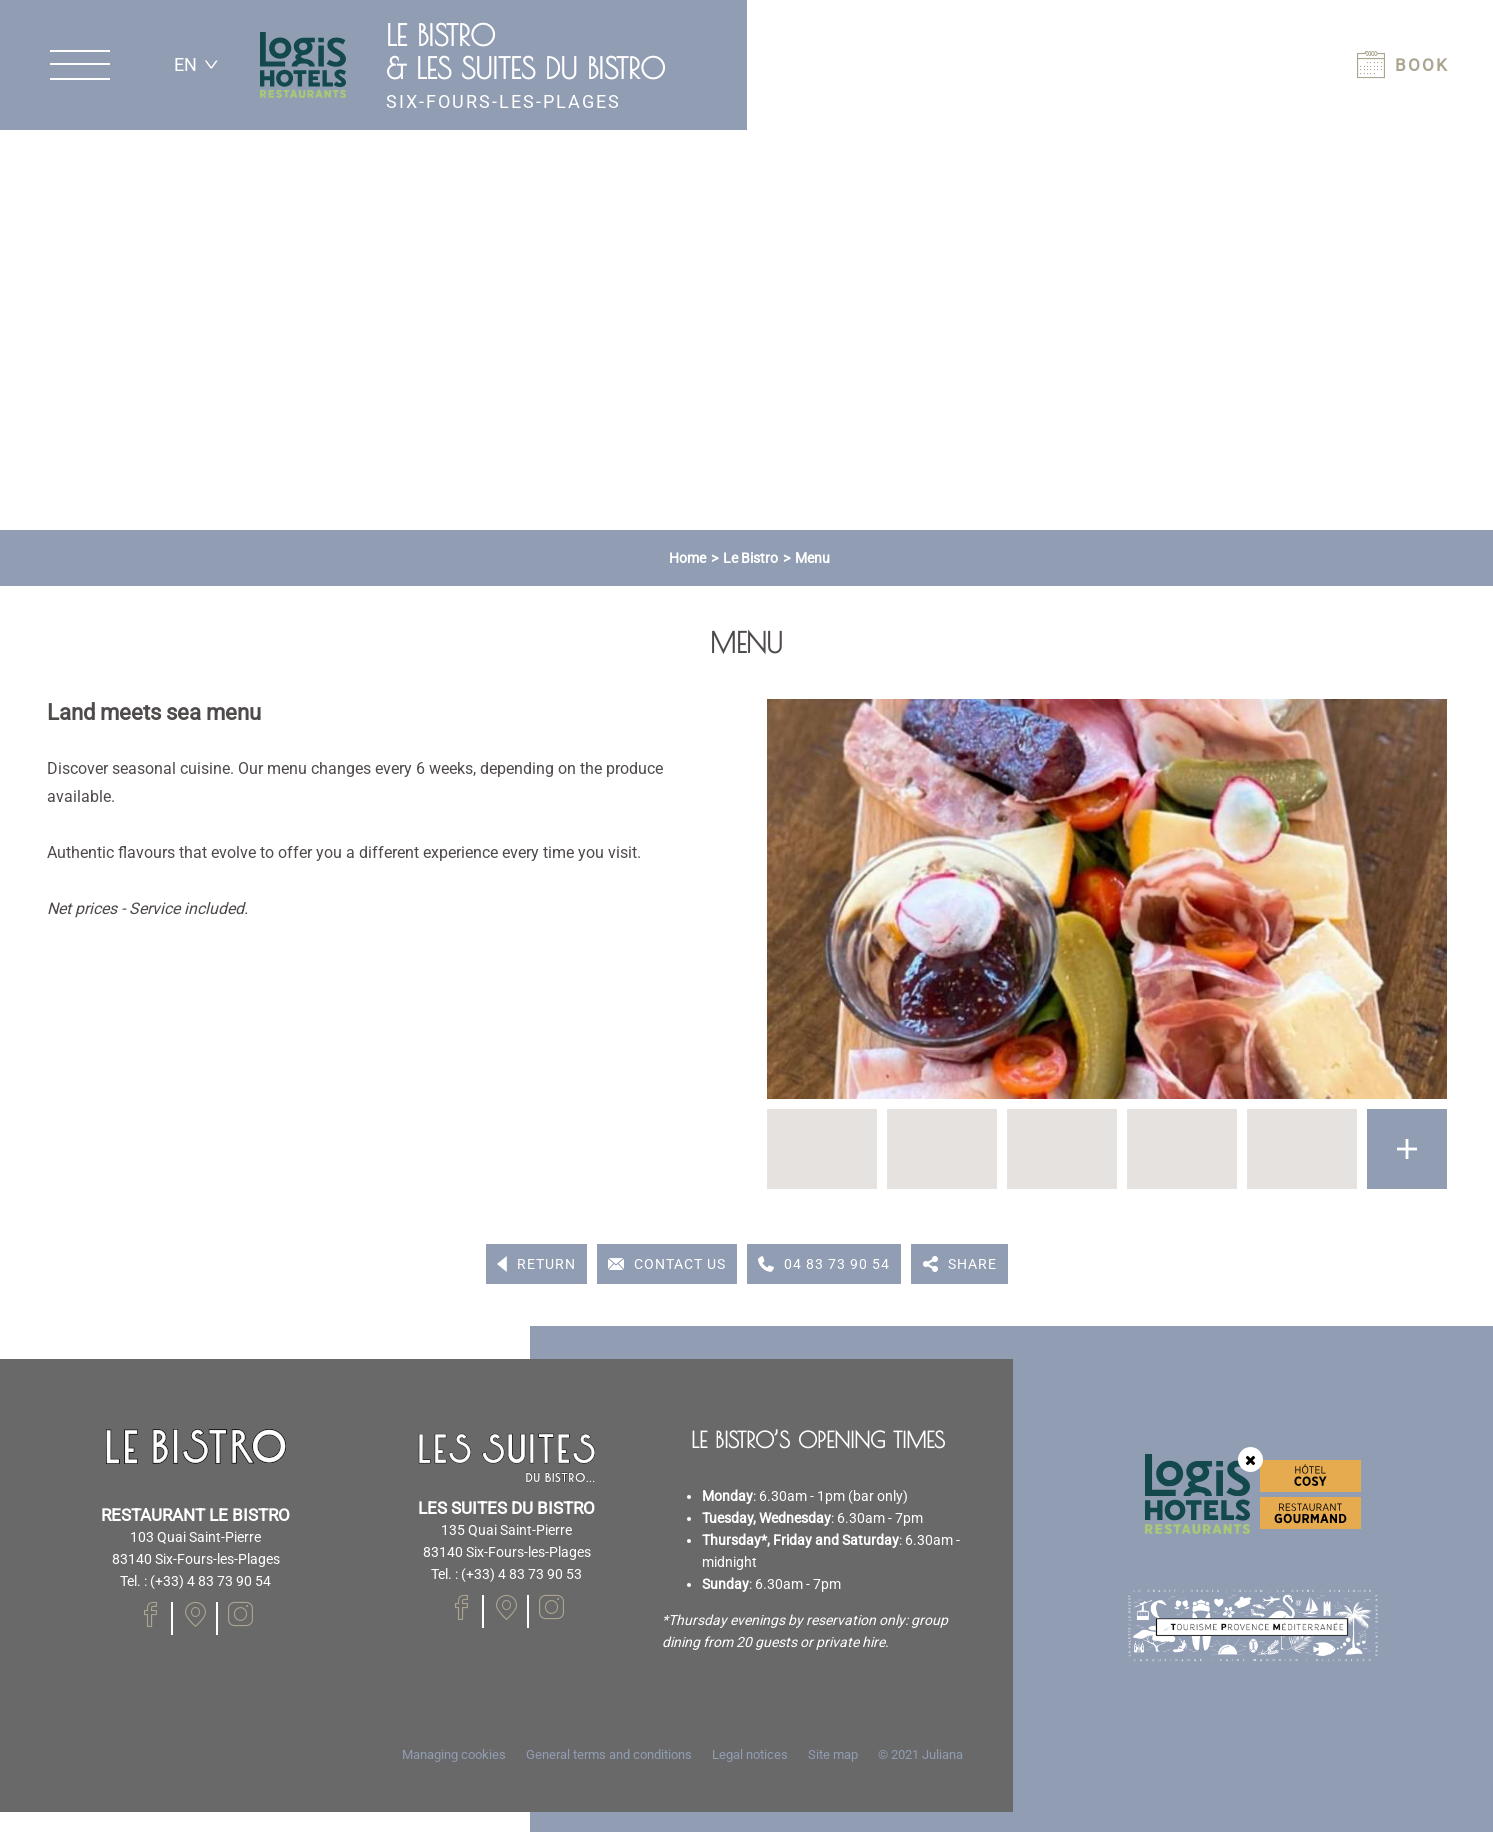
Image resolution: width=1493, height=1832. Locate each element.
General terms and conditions (609, 1754)
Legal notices (750, 1754)
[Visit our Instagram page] (240, 1614)
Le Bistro (750, 558)
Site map (833, 1754)
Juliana (942, 1754)
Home (687, 558)
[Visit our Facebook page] (150, 1614)
